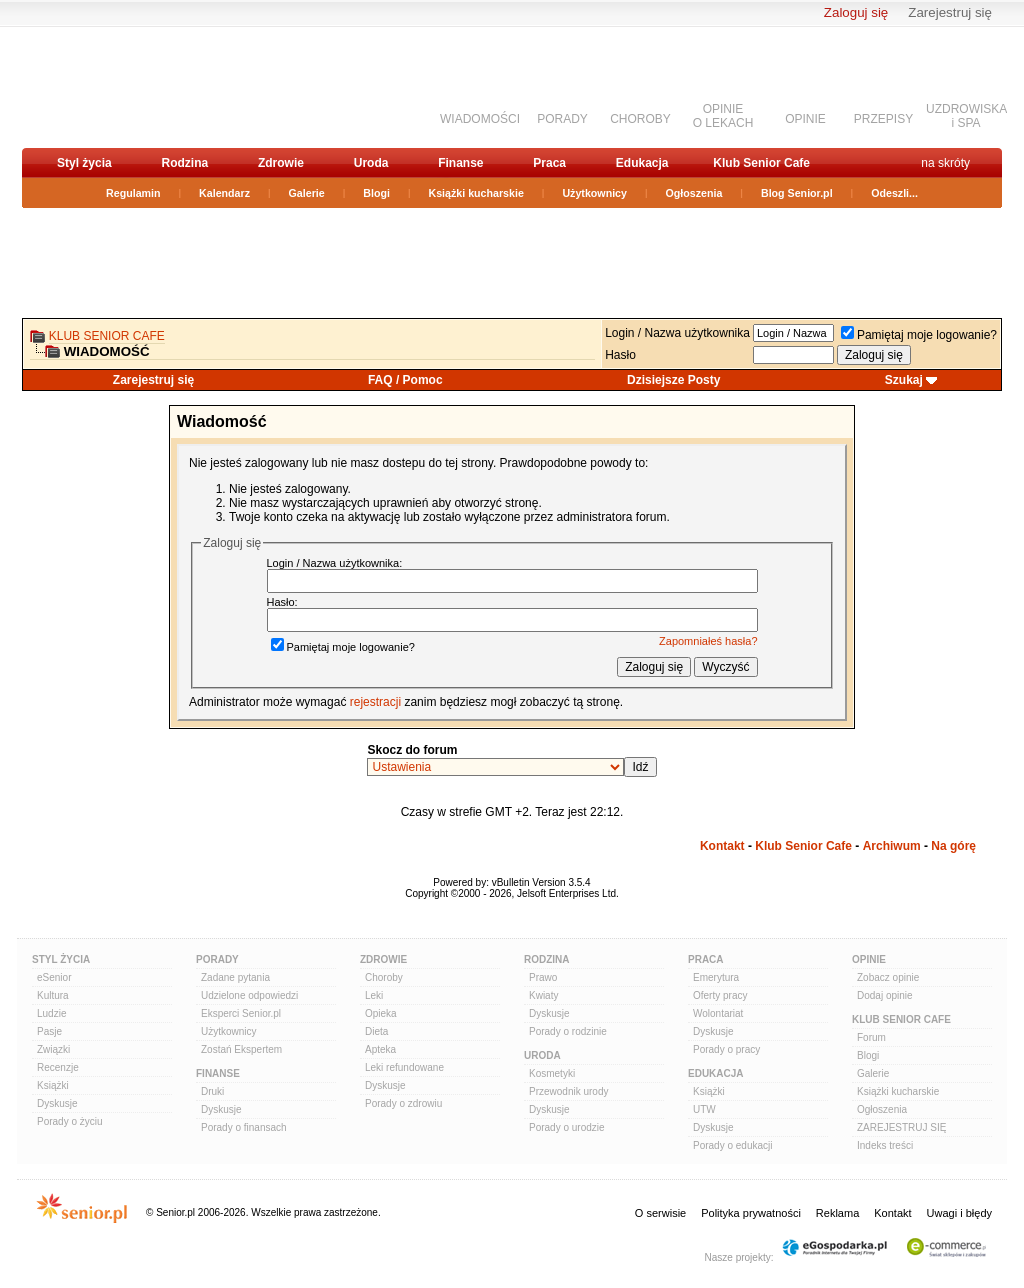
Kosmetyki (552, 1073)
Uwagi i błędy (959, 1213)
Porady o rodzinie (568, 1031)
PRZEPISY (883, 119)
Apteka (380, 1049)
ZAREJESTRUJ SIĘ (901, 1127)
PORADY (562, 119)
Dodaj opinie (885, 995)
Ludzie (51, 1013)
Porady (217, 959)
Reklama (837, 1213)
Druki (212, 1091)
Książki (53, 1085)
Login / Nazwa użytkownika (677, 333)
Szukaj (904, 380)
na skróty (945, 163)
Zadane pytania (235, 977)
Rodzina (184, 163)
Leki (374, 995)
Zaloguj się (856, 12)
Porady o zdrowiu (403, 1103)
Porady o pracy (726, 1049)
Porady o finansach (244, 1127)
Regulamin (133, 193)
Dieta (376, 1031)
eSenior (54, 977)
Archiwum (892, 846)
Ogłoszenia (694, 193)
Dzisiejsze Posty (673, 380)
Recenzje (58, 1067)
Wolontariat (718, 1013)
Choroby (384, 977)
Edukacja (642, 163)
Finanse (460, 163)
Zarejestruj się (950, 12)
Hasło (620, 355)
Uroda (371, 163)
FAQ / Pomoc (405, 380)
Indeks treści (885, 1145)
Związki (53, 1049)
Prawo (543, 977)
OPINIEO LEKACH (723, 116)
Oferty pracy (720, 995)
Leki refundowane (404, 1067)
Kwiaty (543, 995)
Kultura (53, 995)
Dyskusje (57, 1103)
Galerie (307, 193)
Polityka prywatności (751, 1213)
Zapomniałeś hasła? (708, 641)
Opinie (869, 959)
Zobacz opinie (888, 977)
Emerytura (716, 977)
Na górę (953, 846)
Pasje (49, 1031)
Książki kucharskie (475, 193)
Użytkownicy (594, 193)
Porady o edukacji (733, 1145)
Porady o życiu (70, 1121)
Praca (549, 163)
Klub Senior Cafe (761, 163)
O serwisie (660, 1213)
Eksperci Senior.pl (241, 1013)
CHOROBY (640, 119)
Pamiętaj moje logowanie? (919, 335)
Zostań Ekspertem (241, 1049)
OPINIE (805, 119)
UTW (704, 1109)
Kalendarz (224, 193)
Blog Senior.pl (797, 193)
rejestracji (375, 702)
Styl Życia (61, 959)
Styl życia (84, 163)
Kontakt (722, 846)
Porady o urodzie (567, 1127)
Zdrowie (281, 163)
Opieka (381, 1013)
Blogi (376, 193)
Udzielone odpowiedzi (249, 995)
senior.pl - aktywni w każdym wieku (127, 86)
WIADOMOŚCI (480, 119)
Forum (871, 1037)
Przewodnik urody (568, 1091)
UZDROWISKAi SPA (966, 116)
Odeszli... (894, 193)
